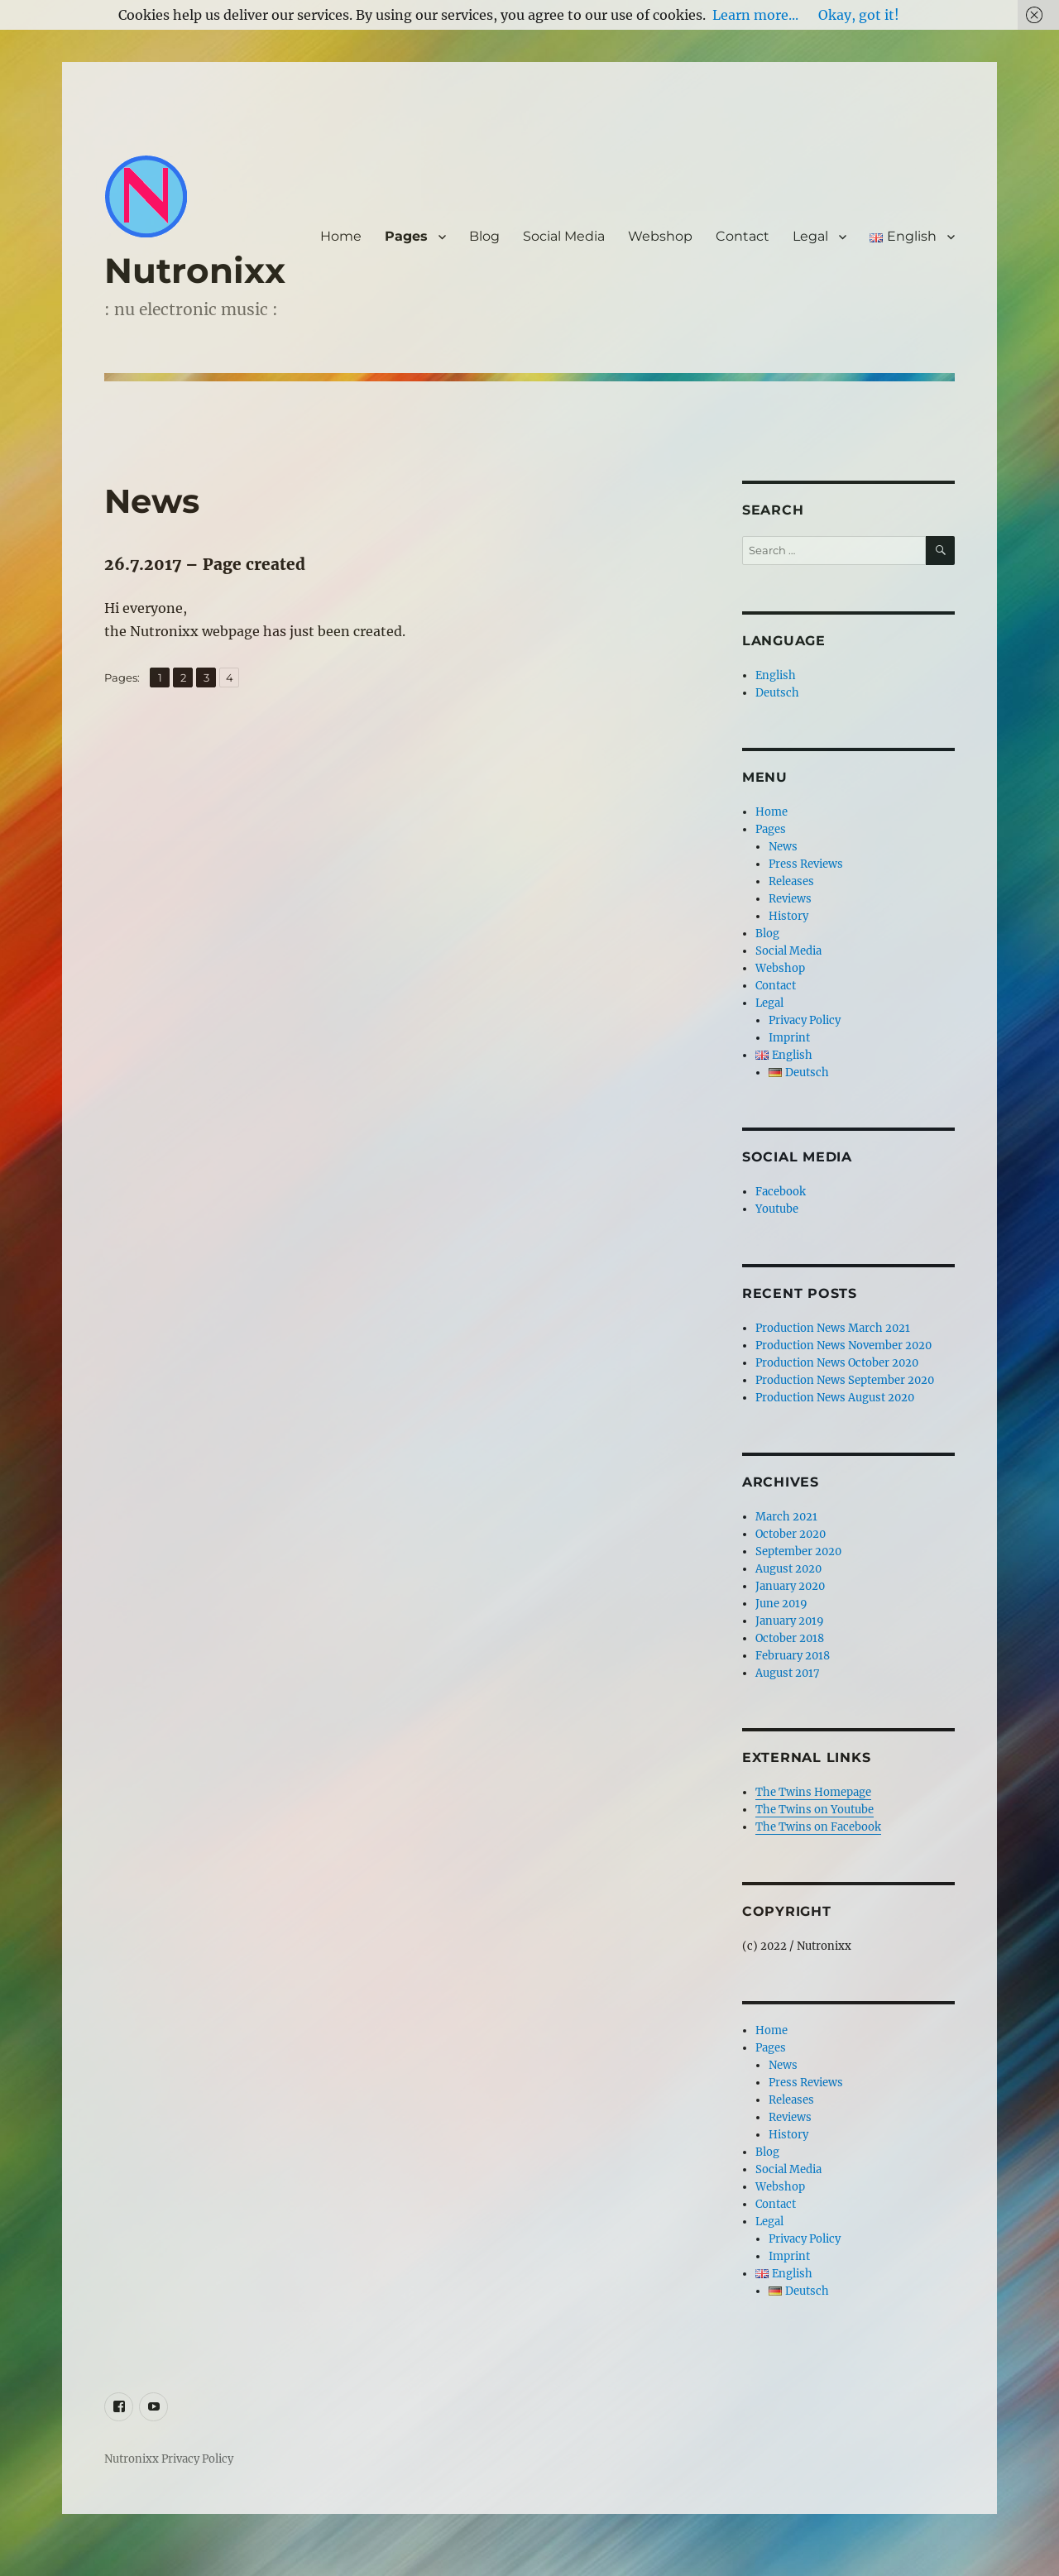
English (775, 675)
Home (341, 236)
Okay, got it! (858, 15)
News (783, 847)
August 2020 (788, 1569)
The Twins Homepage (813, 1792)
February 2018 (792, 1656)
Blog (484, 236)
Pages (406, 236)
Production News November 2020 (843, 1345)
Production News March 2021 (832, 1328)
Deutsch (777, 693)
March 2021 (786, 1517)
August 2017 (787, 1673)
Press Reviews (806, 864)
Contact (742, 236)
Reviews (790, 899)
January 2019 (789, 1621)
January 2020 (790, 1586)
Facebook (780, 1192)
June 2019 (781, 1604)
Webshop (660, 236)
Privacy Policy (805, 1020)
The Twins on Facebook (818, 1827)
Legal (810, 236)
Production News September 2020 (844, 1380)
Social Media (564, 236)
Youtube (776, 1209)
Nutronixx (194, 270)
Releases (791, 881)
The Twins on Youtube (814, 1810)
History (788, 916)
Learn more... (755, 15)
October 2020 (790, 1534)
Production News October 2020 (836, 1363)
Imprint (789, 1038)
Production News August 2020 (834, 1398)
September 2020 (798, 1551)
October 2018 (789, 1638)
